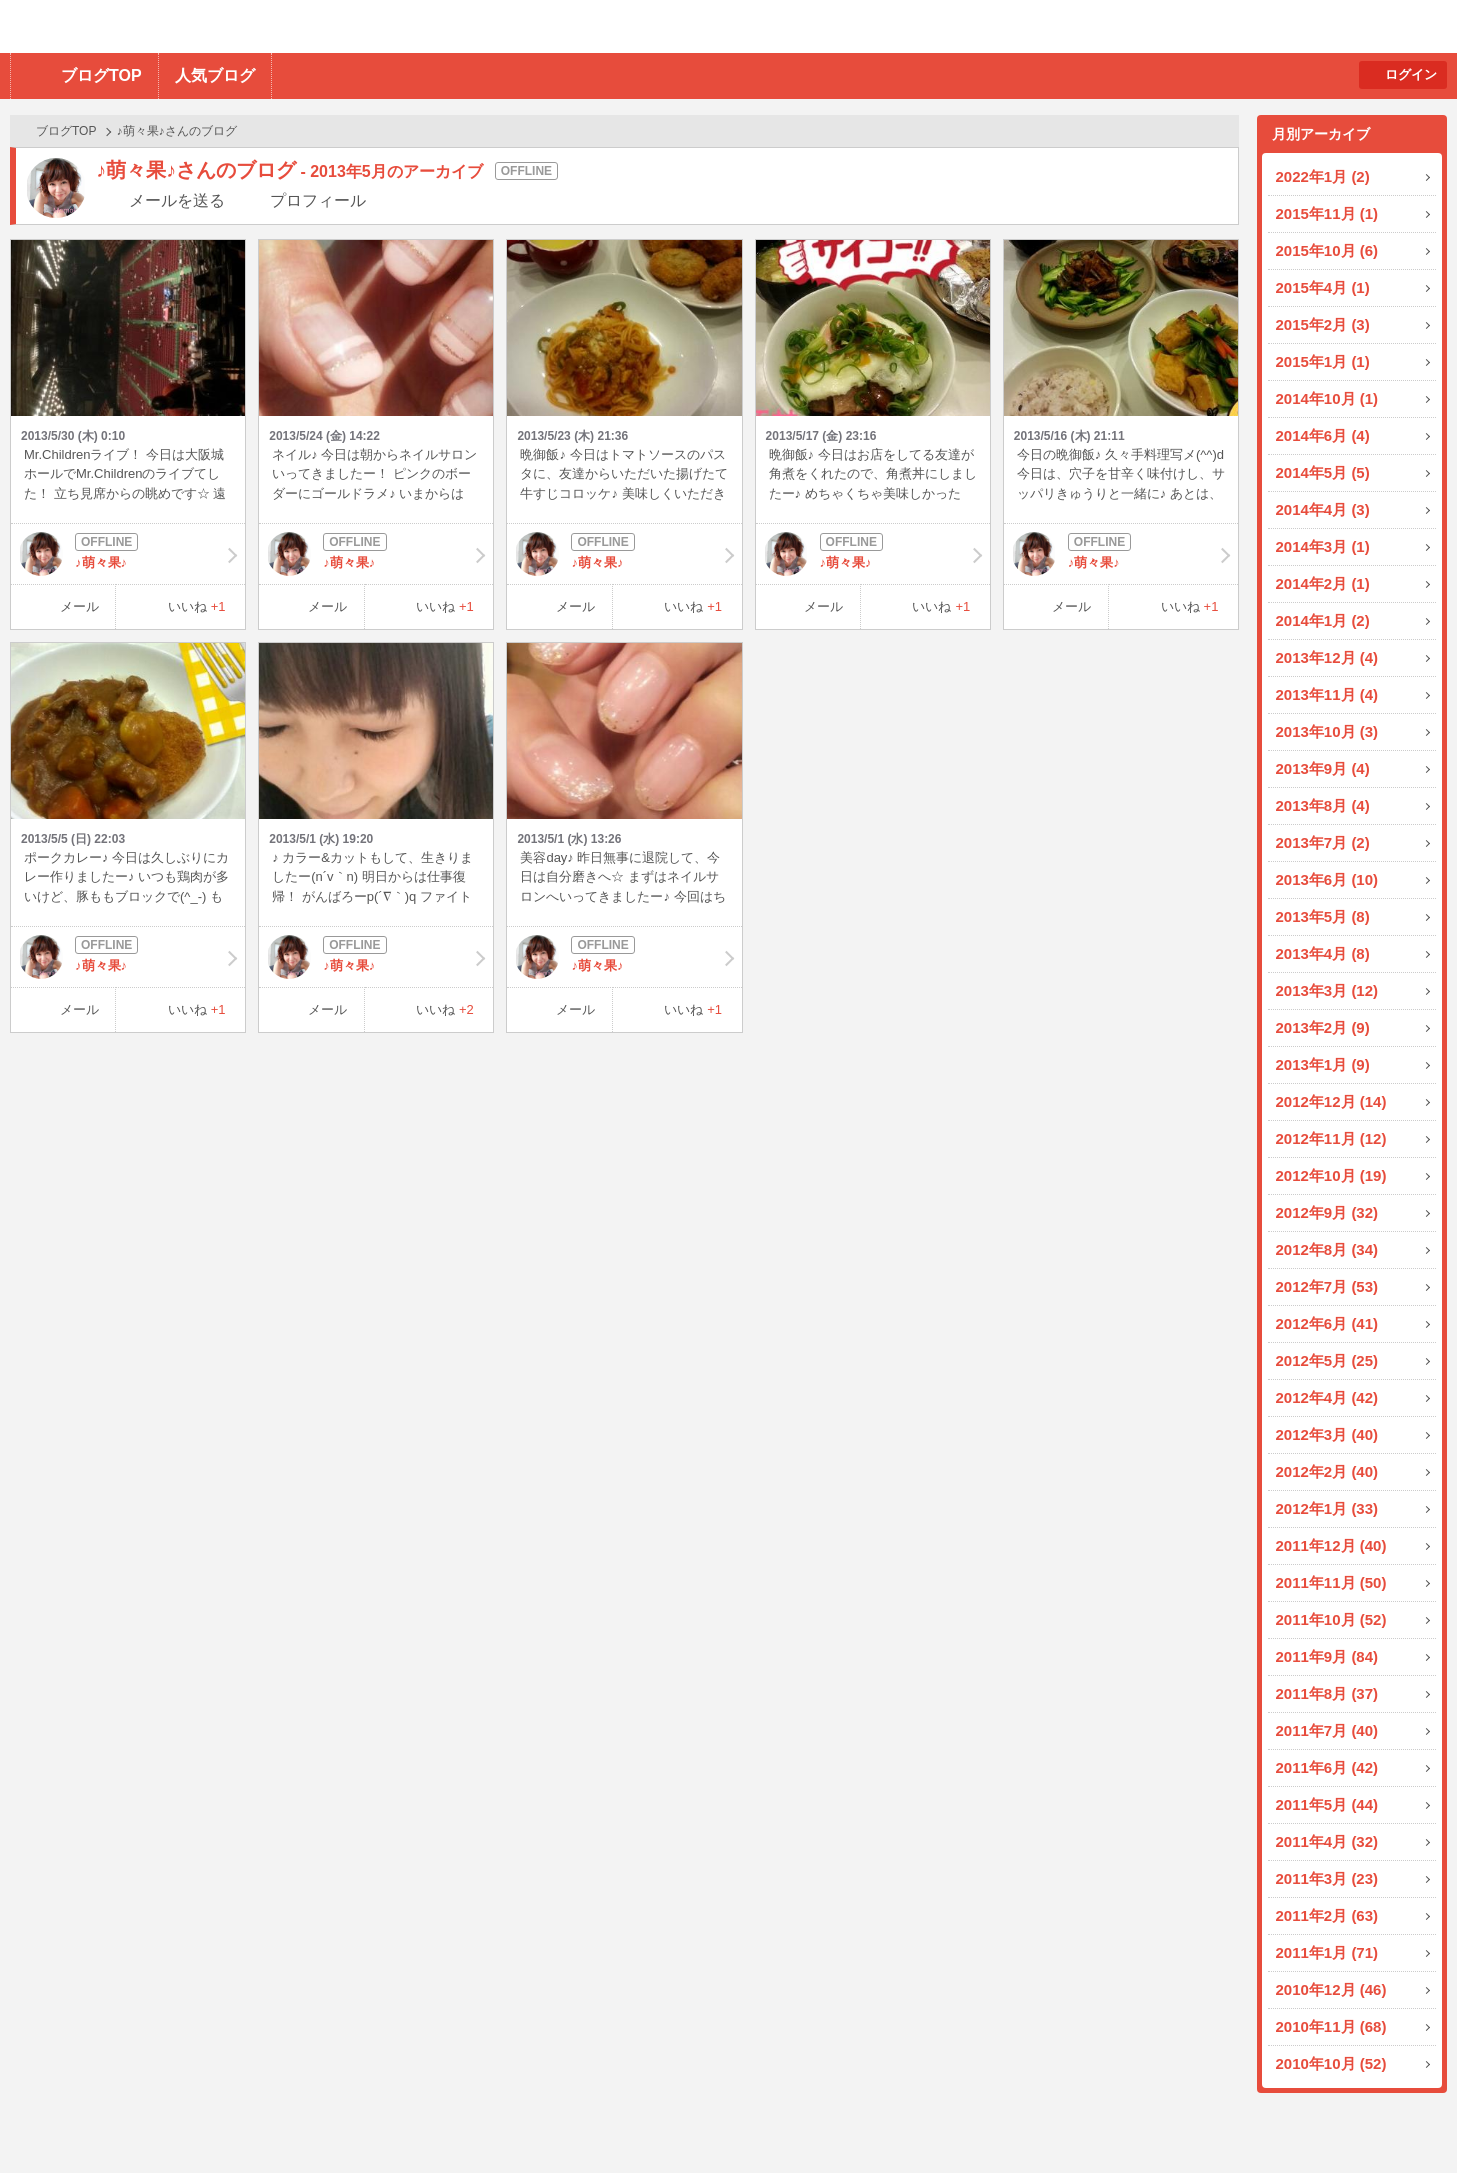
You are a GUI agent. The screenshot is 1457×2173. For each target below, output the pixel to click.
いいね (197, 606)
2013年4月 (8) (1323, 953)
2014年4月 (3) (1323, 509)
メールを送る (177, 200)
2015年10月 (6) (1327, 250)
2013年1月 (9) (1323, 1064)
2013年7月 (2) (1323, 842)
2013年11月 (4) (1327, 694)
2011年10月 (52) (1331, 1619)
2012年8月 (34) (1327, 1249)
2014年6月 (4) (1323, 435)
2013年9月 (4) (1323, 768)
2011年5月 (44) (1327, 1804)
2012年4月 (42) (1327, 1397)
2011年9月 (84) (1327, 1656)
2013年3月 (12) (1327, 990)
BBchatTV (285, 26)
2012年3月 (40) (1327, 1434)
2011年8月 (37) (1327, 1693)
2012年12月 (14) (1331, 1101)
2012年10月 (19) (1331, 1175)
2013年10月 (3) (1327, 731)
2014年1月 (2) (1323, 620)
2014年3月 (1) (1323, 546)
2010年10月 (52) (1331, 2063)
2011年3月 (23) (1327, 1878)
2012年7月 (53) (1327, 1286)
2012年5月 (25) (1327, 1360)
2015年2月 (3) (1323, 324)
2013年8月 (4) (1323, 805)
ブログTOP (101, 75)
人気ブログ (215, 75)
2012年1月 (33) (1327, 1508)
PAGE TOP (1402, 2118)
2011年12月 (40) (1331, 1545)
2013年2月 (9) (1323, 1027)
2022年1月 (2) (1323, 176)
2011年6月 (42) (1327, 1767)
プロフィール (318, 200)
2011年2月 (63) (1327, 1915)
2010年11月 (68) (1331, 2026)
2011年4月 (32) (1327, 1841)
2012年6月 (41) (1327, 1323)
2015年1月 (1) (1323, 361)
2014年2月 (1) (1323, 583)
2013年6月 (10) (1327, 879)
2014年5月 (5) (1323, 472)
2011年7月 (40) (1327, 1730)
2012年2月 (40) (1327, 1471)
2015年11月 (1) (1327, 213)
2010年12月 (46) (1331, 1989)
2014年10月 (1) (1327, 398)
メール (79, 606)
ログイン (1411, 74)
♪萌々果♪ (128, 554)
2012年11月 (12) (1331, 1138)
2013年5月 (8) (1323, 916)
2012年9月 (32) (1327, 1212)
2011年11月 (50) (1331, 1582)
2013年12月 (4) (1327, 657)
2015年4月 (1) (1323, 287)
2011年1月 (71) (1327, 1952)
